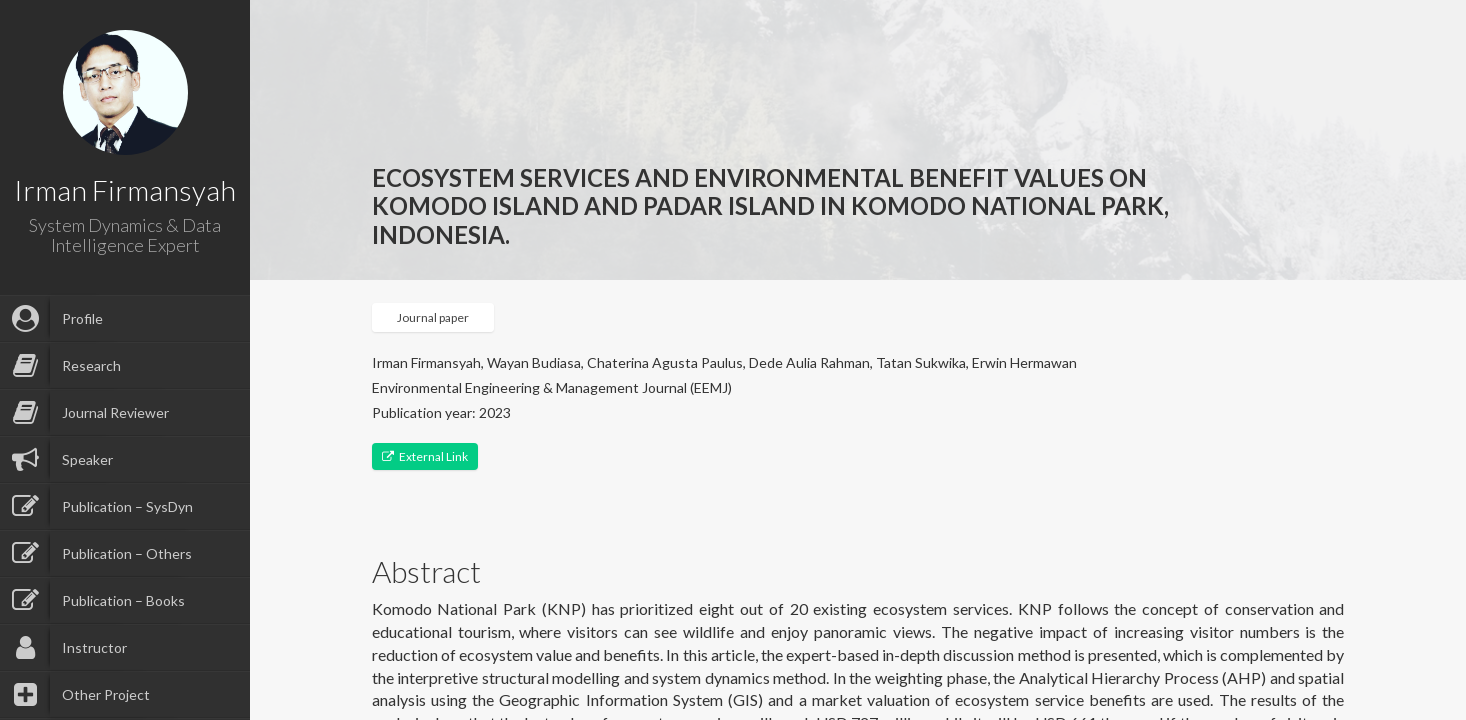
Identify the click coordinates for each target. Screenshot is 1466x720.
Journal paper (433, 317)
